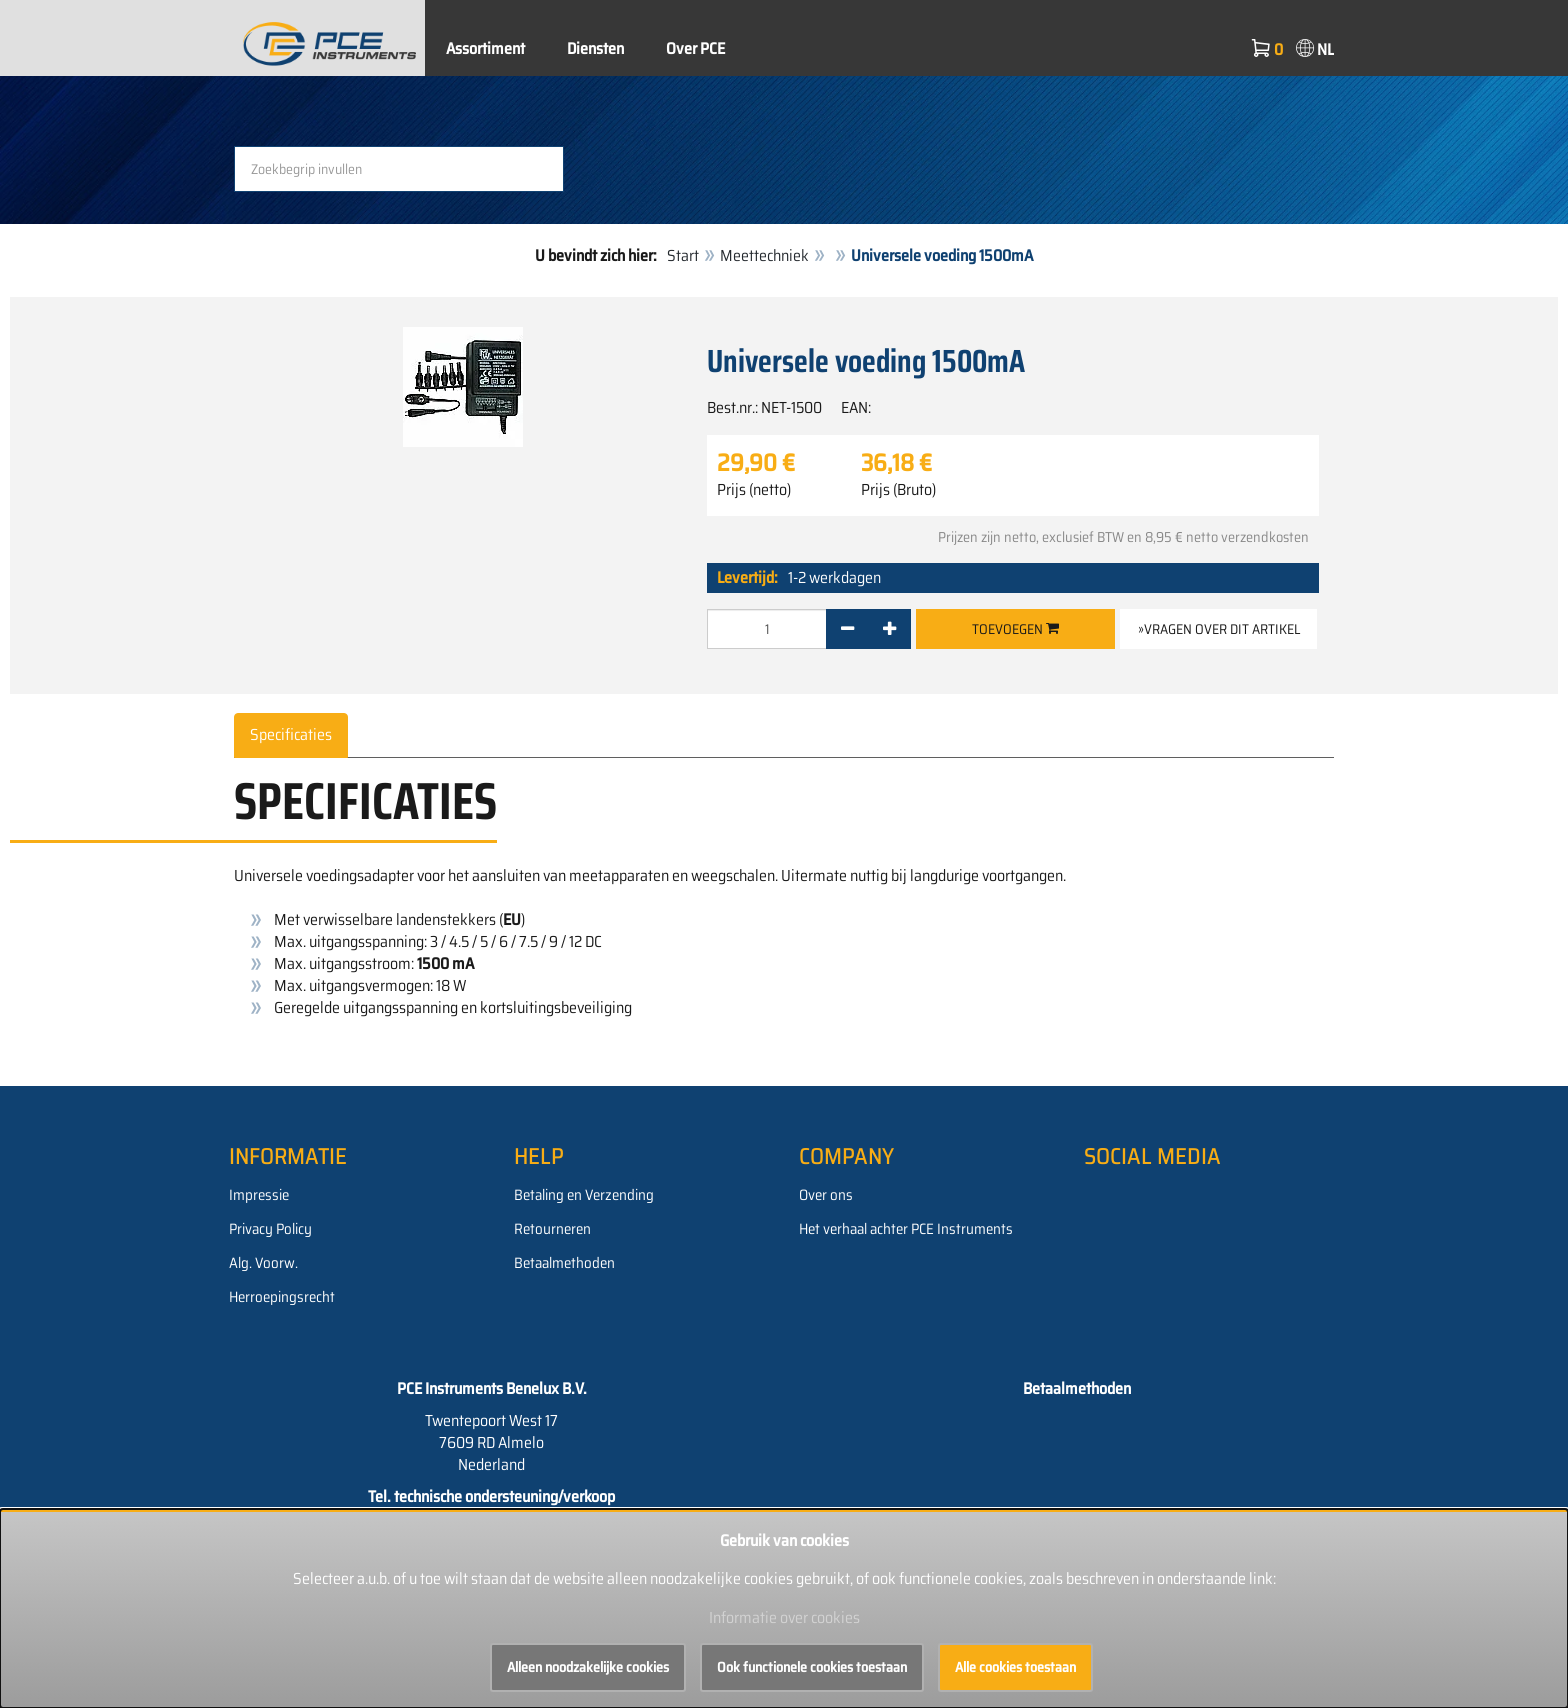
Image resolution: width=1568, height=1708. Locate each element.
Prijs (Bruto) (898, 490)
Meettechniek (764, 255)
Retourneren (552, 1229)
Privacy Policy (270, 1229)
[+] (889, 629)
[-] (847, 629)
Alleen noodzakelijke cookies (588, 1667)
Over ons (826, 1195)
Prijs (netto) (754, 490)
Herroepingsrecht (282, 1297)
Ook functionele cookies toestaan (812, 1667)
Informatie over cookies (784, 1617)
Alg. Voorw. (263, 1263)
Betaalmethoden (564, 1263)
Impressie (259, 1195)
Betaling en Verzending (584, 1195)
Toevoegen (1015, 629)
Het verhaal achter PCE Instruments (906, 1229)
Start (683, 255)
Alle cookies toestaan (1015, 1667)
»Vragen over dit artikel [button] (1219, 629)
